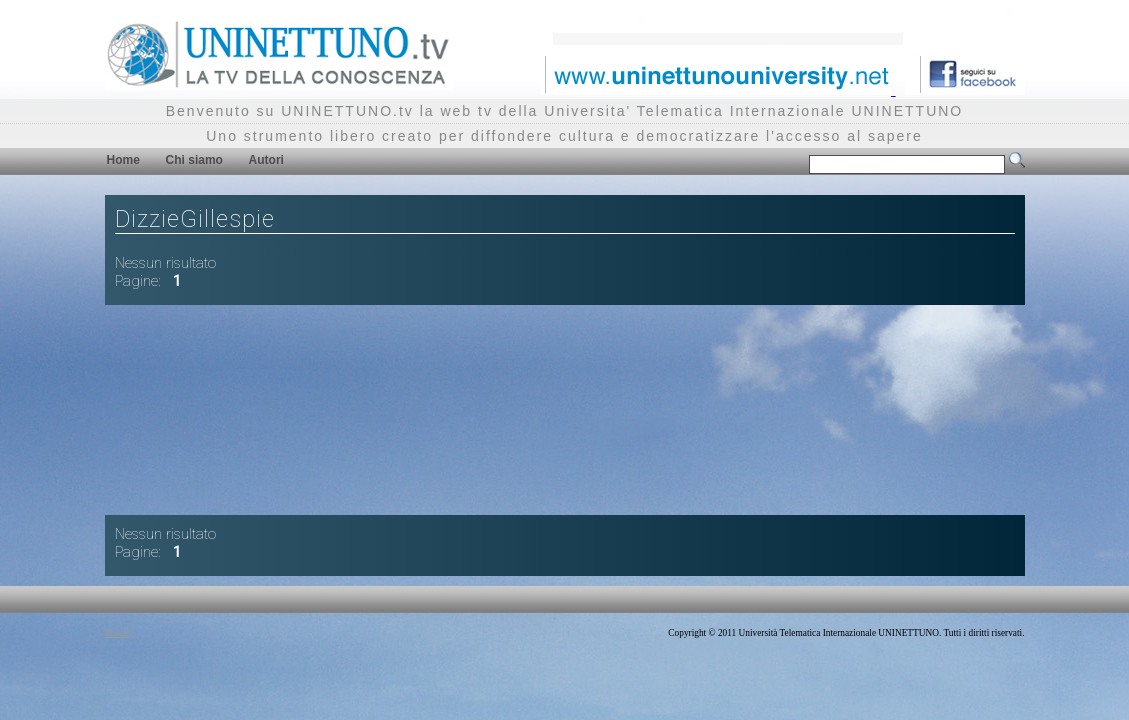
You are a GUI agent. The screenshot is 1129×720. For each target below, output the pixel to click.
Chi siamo (194, 160)
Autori (266, 160)
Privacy (119, 633)
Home (123, 160)
